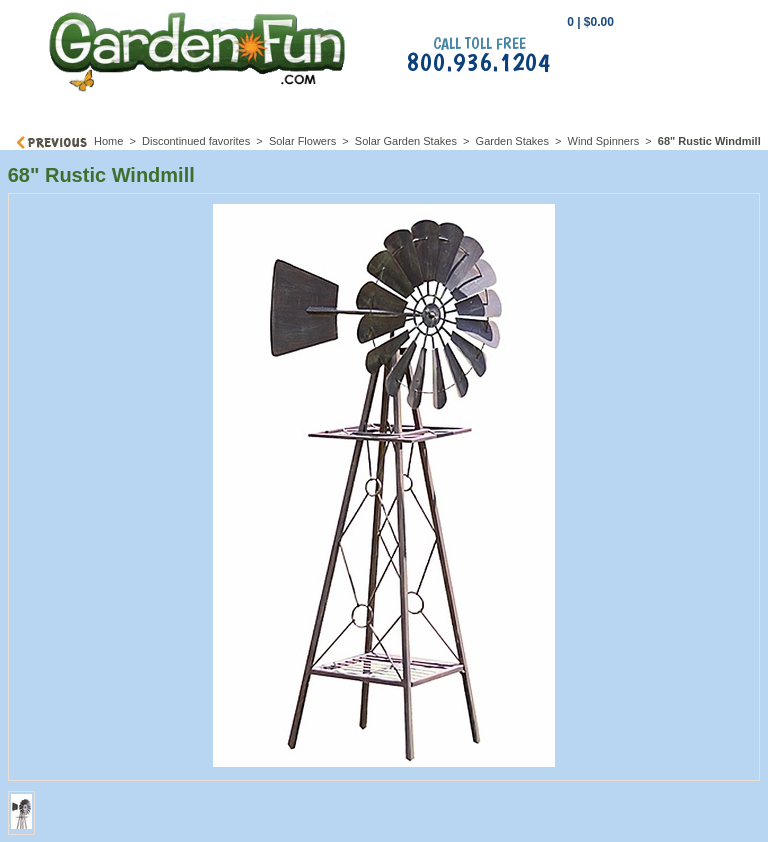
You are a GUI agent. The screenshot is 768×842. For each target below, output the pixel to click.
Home (108, 141)
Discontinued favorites (196, 141)
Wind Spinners (605, 141)
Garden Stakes (512, 141)
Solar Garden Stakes (406, 141)
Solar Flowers (302, 141)
